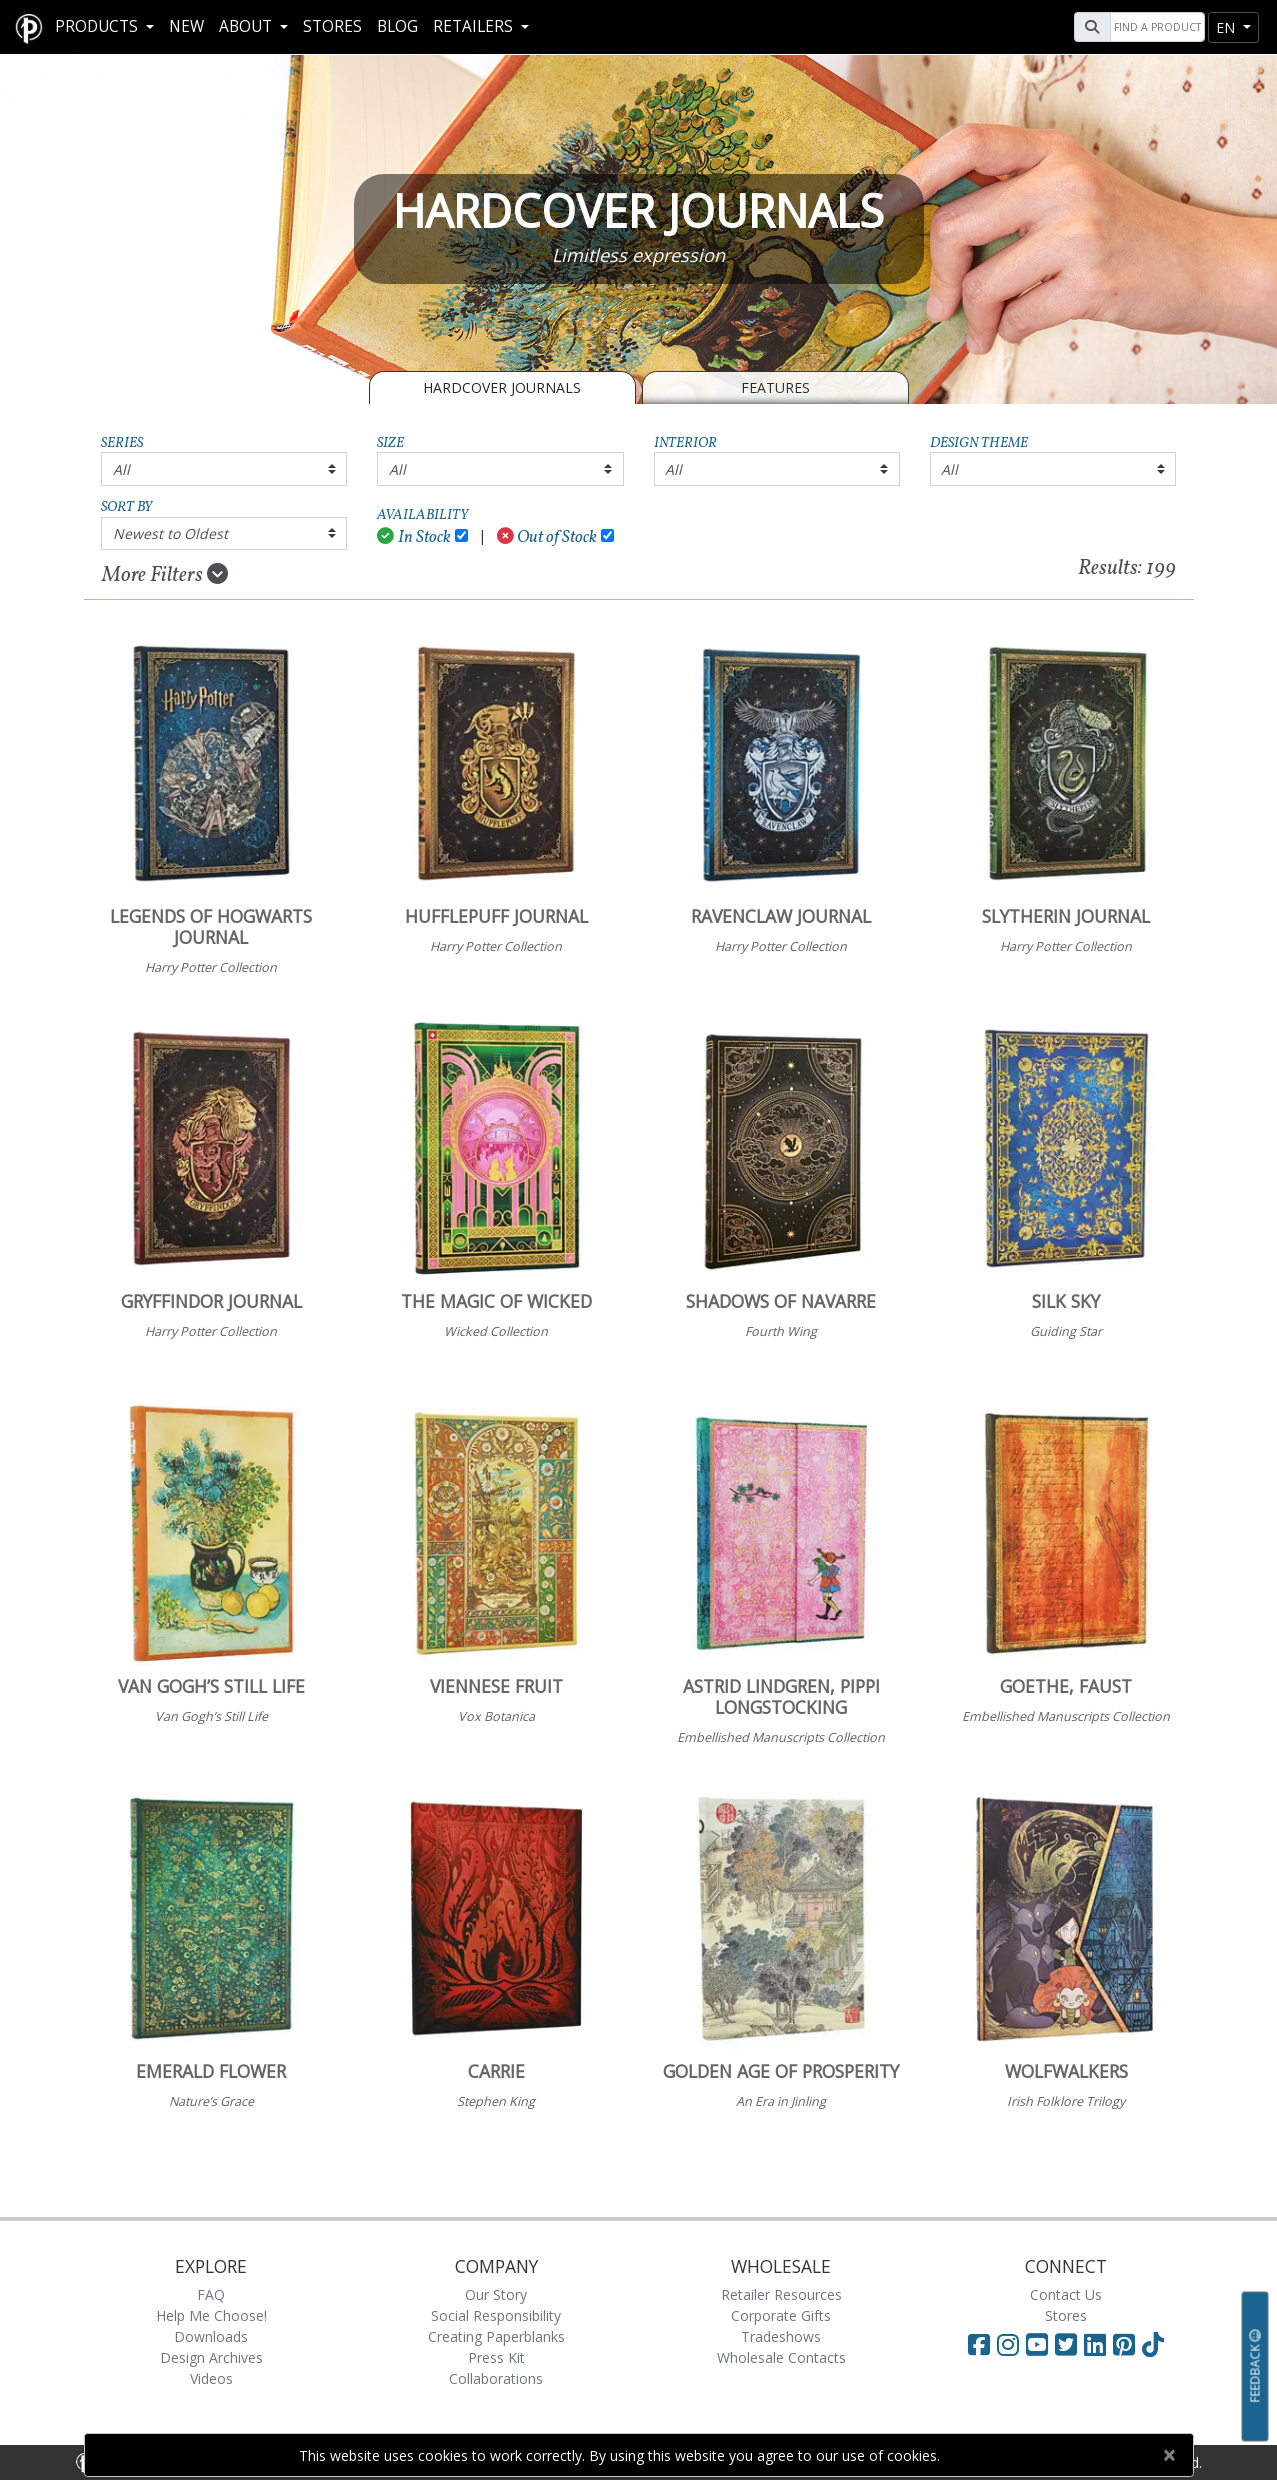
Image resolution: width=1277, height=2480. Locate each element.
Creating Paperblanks (496, 2336)
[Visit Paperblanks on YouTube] (1040, 2344)
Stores (332, 26)
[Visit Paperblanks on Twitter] (1069, 2344)
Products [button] (98, 26)
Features (775, 387)
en (1227, 27)
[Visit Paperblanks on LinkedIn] (1098, 2344)
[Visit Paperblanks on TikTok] (1153, 2344)
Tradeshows (781, 2336)
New (186, 26)
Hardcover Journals (502, 387)
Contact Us (1066, 2294)
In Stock (414, 537)
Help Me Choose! (211, 2315)
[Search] (1155, 27)
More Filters (165, 575)
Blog (397, 26)
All (121, 469)
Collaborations (496, 2378)
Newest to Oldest (170, 533)
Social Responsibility (496, 2315)
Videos (211, 2378)
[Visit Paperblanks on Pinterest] (1127, 2344)
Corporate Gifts (781, 2315)
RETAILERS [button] (475, 26)
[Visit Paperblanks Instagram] (1008, 2344)
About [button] (247, 26)
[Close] (1169, 2455)
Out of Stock (547, 537)
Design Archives (211, 2357)
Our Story (496, 2294)
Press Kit (496, 2357)
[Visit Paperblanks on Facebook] (979, 2344)
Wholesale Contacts (781, 2357)
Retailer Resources (781, 2294)
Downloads (211, 2336)
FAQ (211, 2294)
